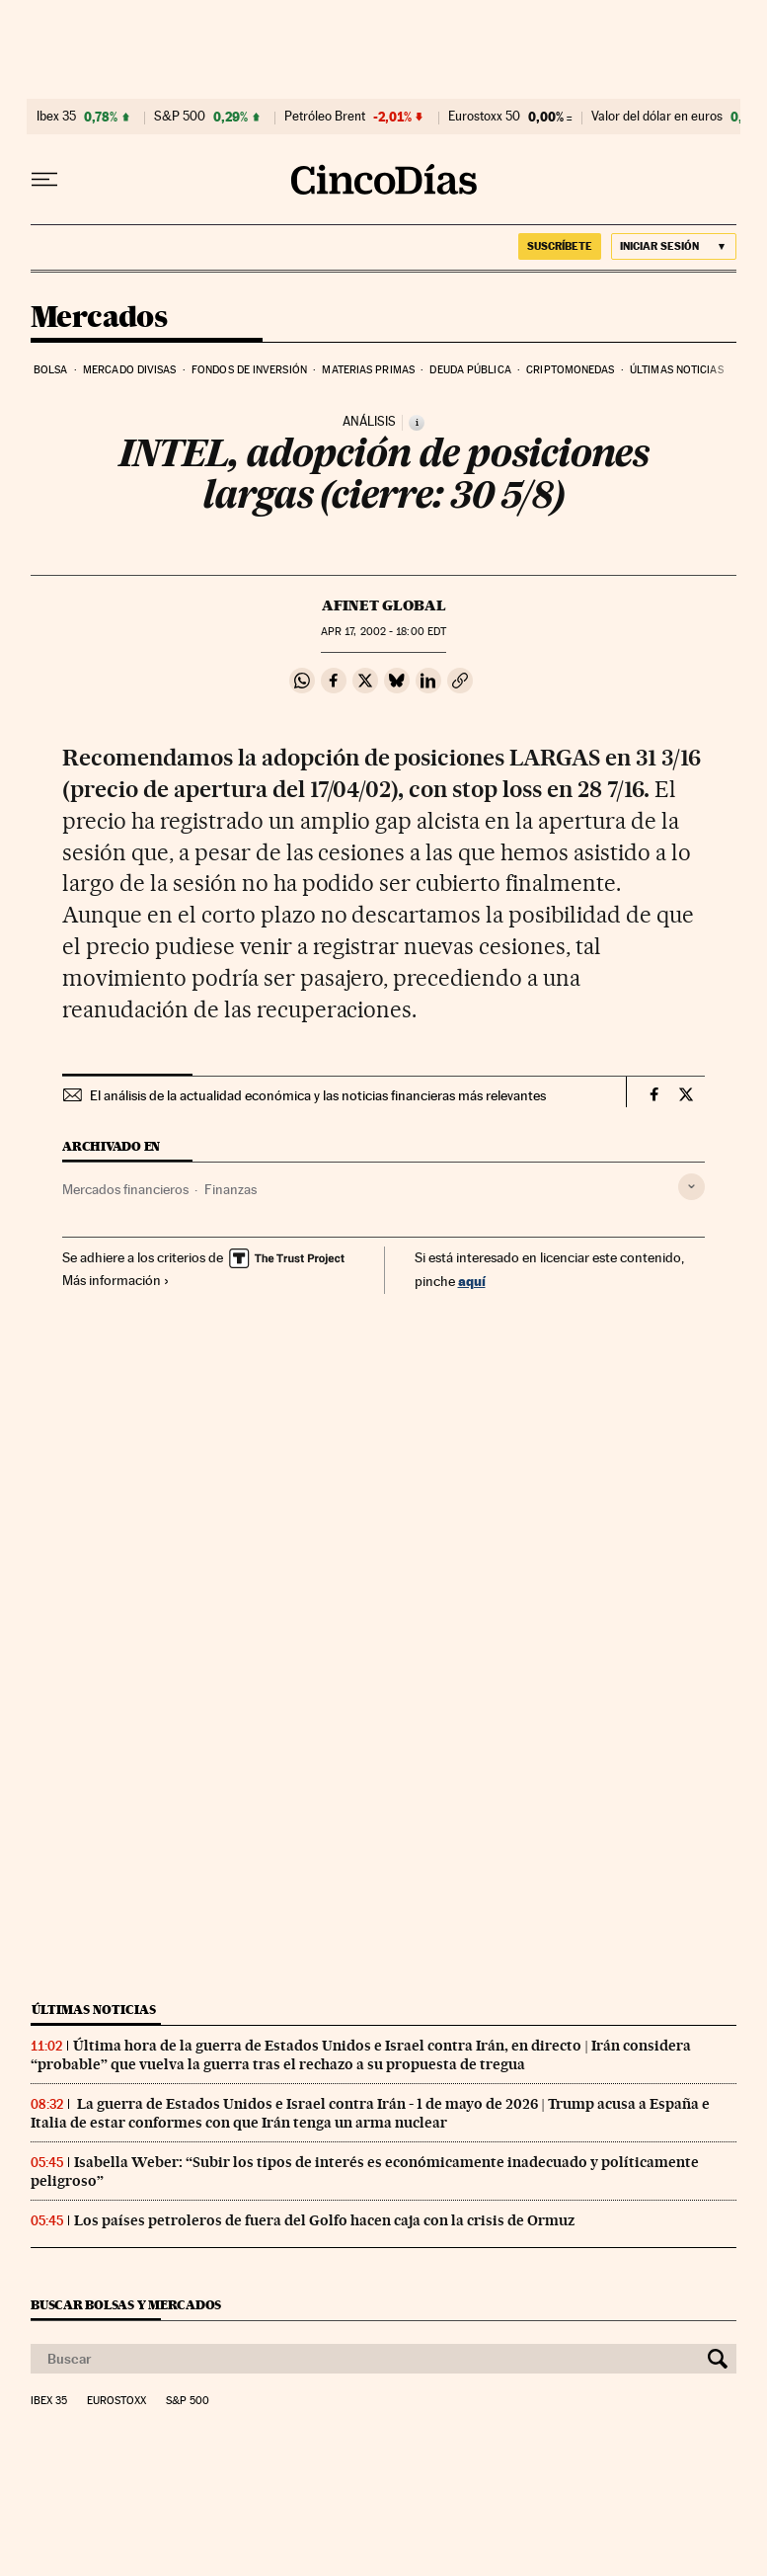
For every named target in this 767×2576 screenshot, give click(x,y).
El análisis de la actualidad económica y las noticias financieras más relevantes (318, 1095)
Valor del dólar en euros (657, 116)
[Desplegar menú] (44, 180)
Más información (116, 1280)
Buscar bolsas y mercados (126, 2304)
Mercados (99, 318)
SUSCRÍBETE (559, 246)
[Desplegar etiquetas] (691, 1186)
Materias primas (368, 369)
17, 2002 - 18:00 (383, 631)
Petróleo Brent (324, 116)
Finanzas (230, 1189)
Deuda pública (469, 369)
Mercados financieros (125, 1189)
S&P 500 (179, 116)
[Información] (416, 423)
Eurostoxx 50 (484, 116)
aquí (472, 1280)
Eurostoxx (116, 2401)
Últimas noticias (677, 369)
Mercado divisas (130, 369)
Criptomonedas (570, 369)
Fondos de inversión (249, 369)
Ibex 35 (56, 116)
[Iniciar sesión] (673, 246)
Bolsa (51, 369)
